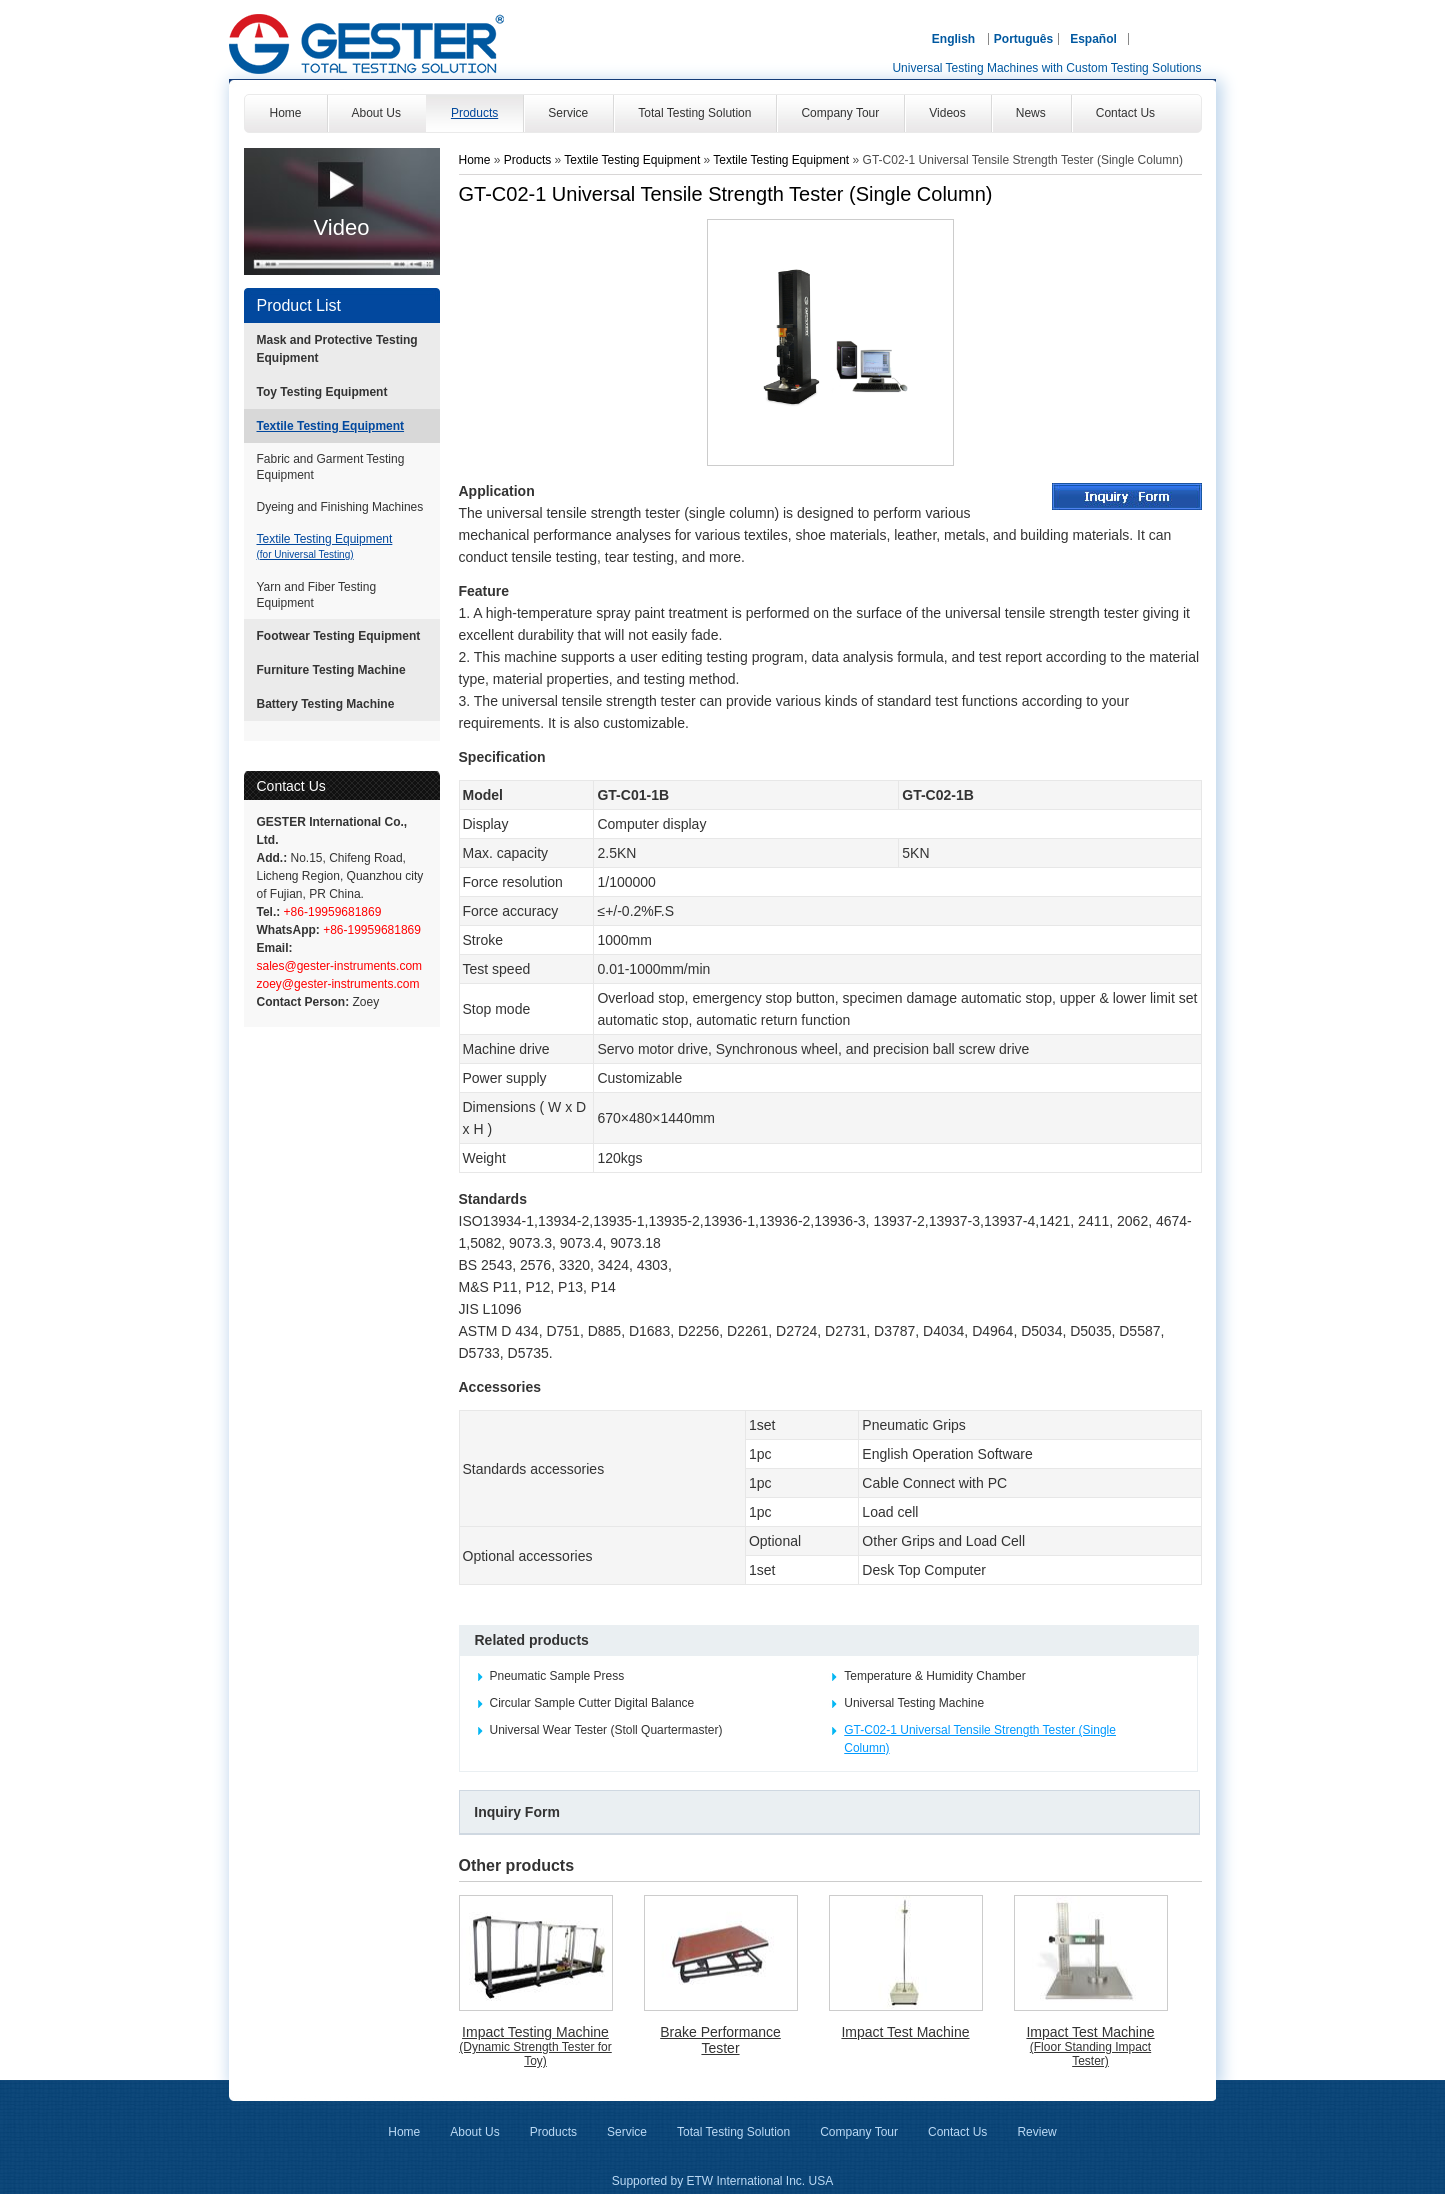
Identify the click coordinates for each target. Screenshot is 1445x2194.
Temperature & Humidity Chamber (934, 1676)
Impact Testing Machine (536, 2046)
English (953, 39)
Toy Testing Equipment (322, 392)
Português (1023, 39)
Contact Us (291, 786)
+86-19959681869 (330, 912)
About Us (474, 2132)
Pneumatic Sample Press (557, 1676)
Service (627, 2132)
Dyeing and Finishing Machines (340, 507)
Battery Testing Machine (326, 704)
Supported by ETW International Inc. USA (722, 2181)
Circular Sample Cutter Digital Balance (592, 1703)
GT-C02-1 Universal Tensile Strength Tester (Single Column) (980, 1739)
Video (342, 227)
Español (1093, 39)
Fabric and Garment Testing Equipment (331, 467)
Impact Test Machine (905, 2032)
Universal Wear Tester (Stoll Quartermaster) (606, 1730)
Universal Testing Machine (914, 1703)
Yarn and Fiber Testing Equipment (317, 595)
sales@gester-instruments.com (340, 966)
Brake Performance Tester (720, 2040)
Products (529, 160)
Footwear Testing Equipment (339, 636)
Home (475, 160)
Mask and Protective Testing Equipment (337, 349)
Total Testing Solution (733, 2132)
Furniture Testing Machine (331, 670)
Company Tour (859, 2132)
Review (1036, 2132)
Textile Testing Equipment (331, 426)
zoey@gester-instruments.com (338, 984)
